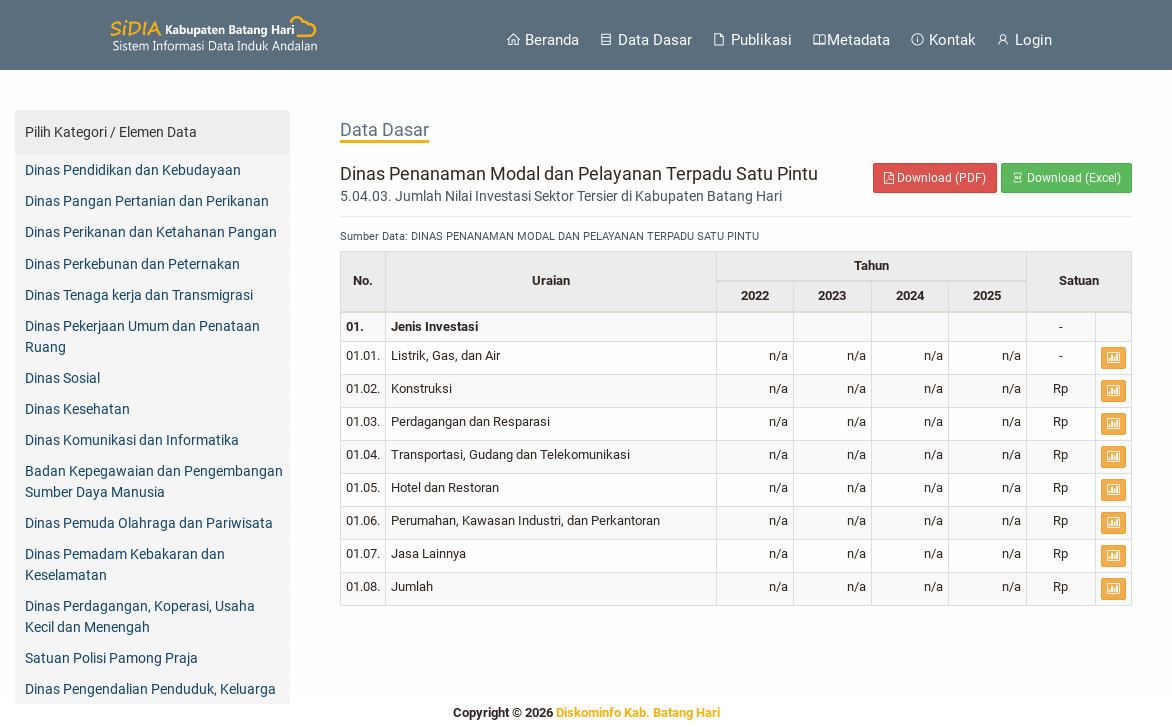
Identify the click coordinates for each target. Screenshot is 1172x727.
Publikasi (752, 40)
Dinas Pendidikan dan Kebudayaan (133, 170)
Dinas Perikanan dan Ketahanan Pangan (151, 232)
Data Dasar (645, 40)
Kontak (943, 40)
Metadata (851, 40)
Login (1024, 40)
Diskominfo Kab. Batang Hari (638, 712)
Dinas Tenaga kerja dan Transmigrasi (139, 295)
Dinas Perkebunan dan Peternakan (132, 264)
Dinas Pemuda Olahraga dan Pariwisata (149, 523)
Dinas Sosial (62, 378)
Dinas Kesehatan (77, 409)
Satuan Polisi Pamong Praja (111, 658)
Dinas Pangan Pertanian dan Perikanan (147, 201)
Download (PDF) (935, 178)
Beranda (542, 40)
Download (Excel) (1066, 178)
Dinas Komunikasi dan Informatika (132, 440)
